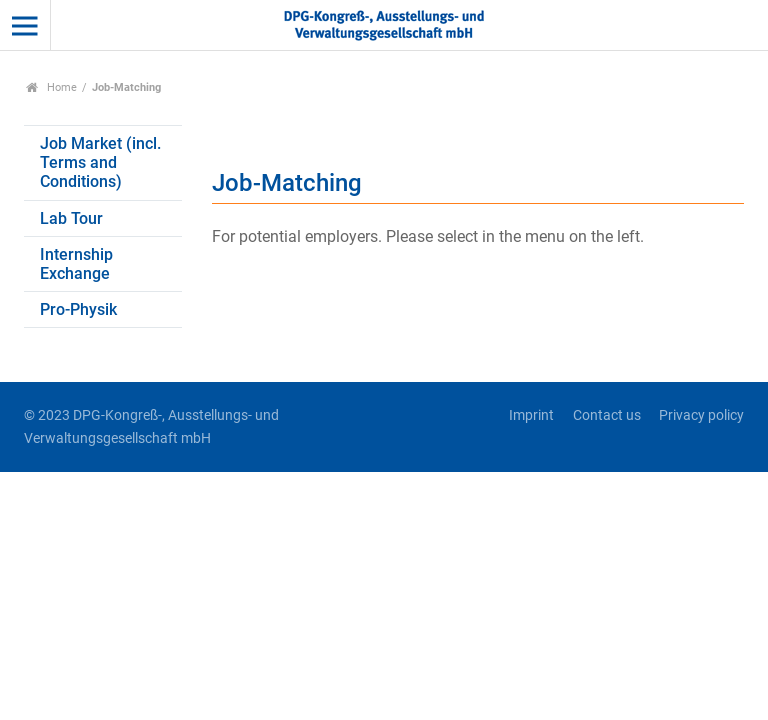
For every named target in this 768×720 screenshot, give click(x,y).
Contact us (607, 415)
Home (51, 87)
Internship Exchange (76, 264)
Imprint (531, 415)
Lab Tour (71, 218)
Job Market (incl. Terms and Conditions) (100, 162)
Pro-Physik (78, 309)
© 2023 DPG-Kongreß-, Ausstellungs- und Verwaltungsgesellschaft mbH (151, 427)
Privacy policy (701, 415)
